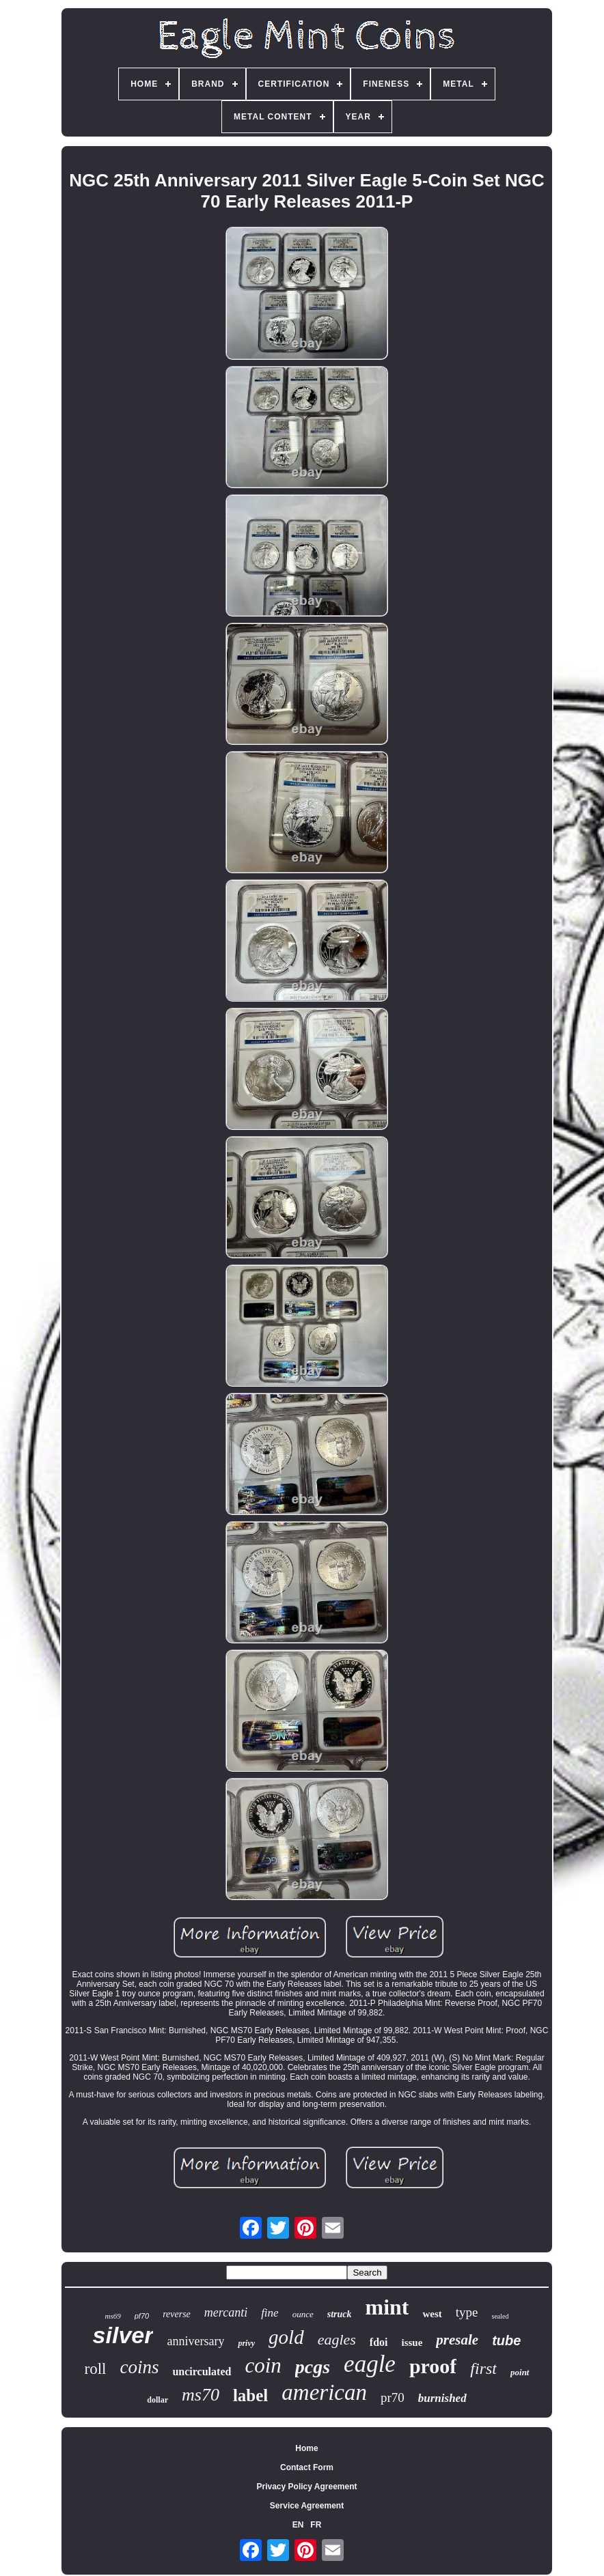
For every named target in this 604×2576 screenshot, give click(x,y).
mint (387, 2307)
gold (286, 2337)
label (250, 2395)
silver (123, 2335)
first (483, 2368)
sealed (500, 2316)
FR (315, 2525)
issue (412, 2342)
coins (139, 2367)
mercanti (225, 2312)
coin (263, 2365)
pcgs (312, 2366)
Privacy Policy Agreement (307, 2486)
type (467, 2312)
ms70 (200, 2395)
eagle (370, 2364)
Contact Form (306, 2467)
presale (457, 2340)
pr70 (392, 2397)
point (519, 2372)
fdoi (379, 2342)
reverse (177, 2314)
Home (306, 2448)
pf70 (142, 2316)
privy (246, 2343)
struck (339, 2314)
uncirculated (201, 2371)
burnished (442, 2398)
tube (506, 2340)
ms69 (112, 2316)
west (431, 2313)
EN (298, 2525)
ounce (303, 2314)
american (324, 2392)
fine (270, 2312)
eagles (337, 2339)
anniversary (195, 2341)
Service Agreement (307, 2505)
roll (96, 2368)
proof (432, 2366)
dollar (157, 2400)
